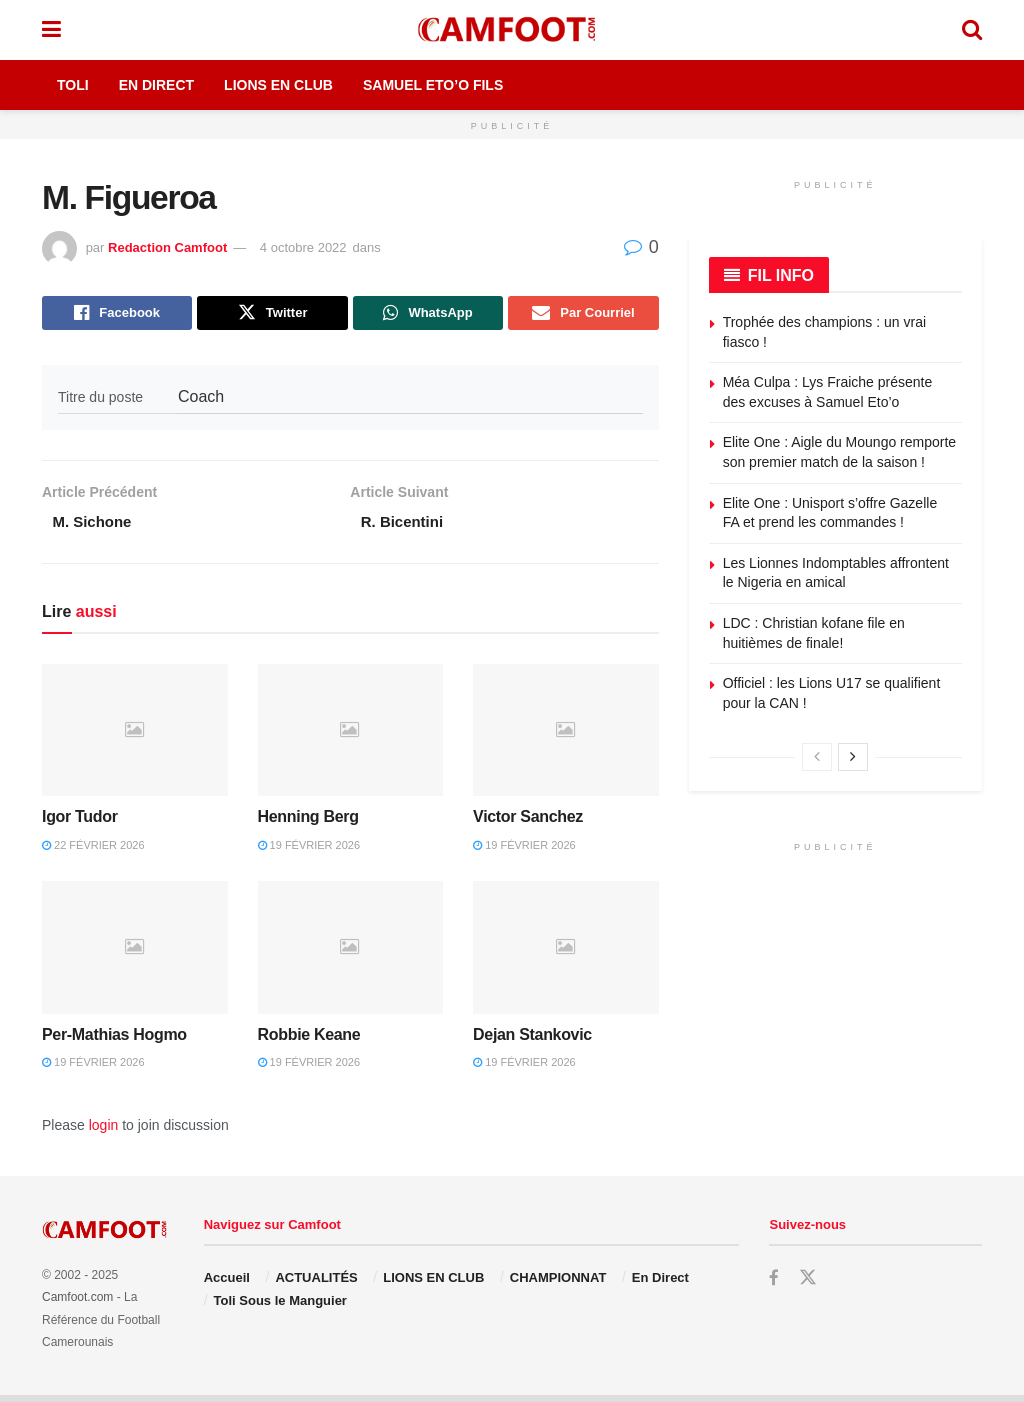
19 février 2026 (309, 851)
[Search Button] (972, 30)
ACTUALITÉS (316, 1284)
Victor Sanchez (528, 823)
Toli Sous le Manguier (280, 1306)
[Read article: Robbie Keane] (351, 954)
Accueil (227, 1284)
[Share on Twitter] (272, 315)
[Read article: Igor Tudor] (135, 736)
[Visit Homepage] (511, 30)
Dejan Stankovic (532, 1040)
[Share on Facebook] (117, 315)
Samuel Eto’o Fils (433, 85)
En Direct (156, 85)
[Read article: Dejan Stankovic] (566, 954)
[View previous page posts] (817, 757)
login (104, 1131)
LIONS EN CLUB (433, 1284)
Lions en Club (278, 85)
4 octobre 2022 (303, 247)
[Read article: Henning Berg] (351, 736)
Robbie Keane (309, 1040)
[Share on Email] (583, 315)
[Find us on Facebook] (774, 1285)
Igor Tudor (80, 823)
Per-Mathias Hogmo (114, 1040)
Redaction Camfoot (167, 247)
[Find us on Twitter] (808, 1285)
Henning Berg (308, 823)
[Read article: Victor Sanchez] (566, 736)
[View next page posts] (853, 757)
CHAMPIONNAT (558, 1284)
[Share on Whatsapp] (428, 315)
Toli (73, 85)
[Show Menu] (51, 30)
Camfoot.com (77, 1304)
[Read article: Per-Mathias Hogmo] (135, 954)
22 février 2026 (93, 851)
